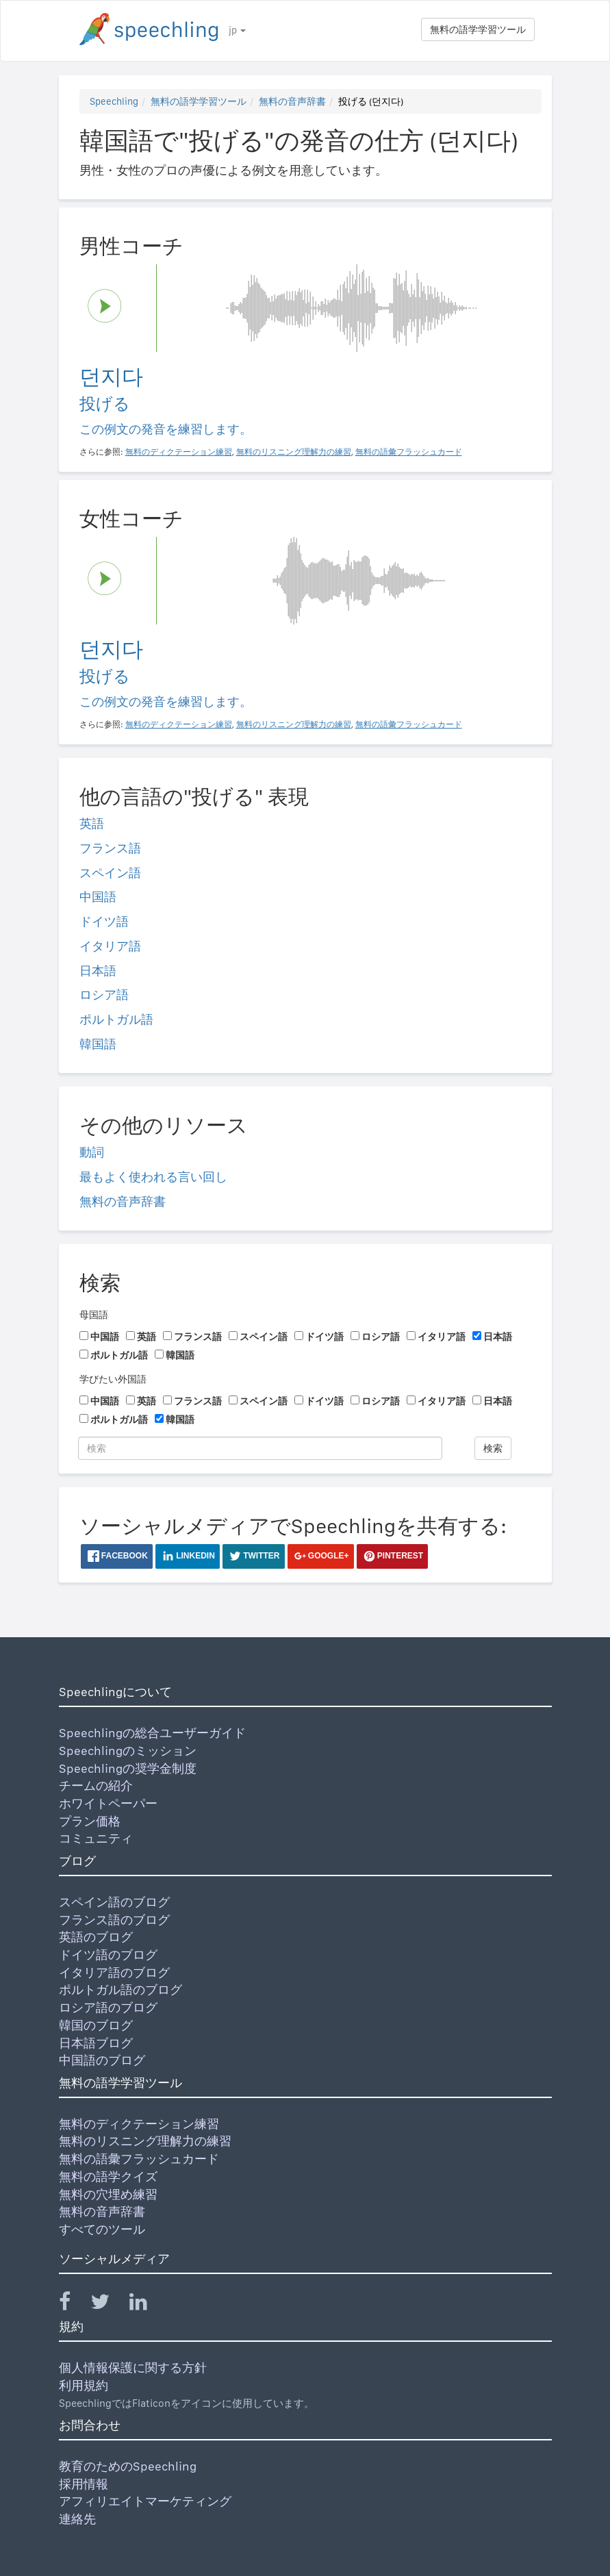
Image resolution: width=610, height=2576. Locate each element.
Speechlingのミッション (127, 1750)
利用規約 (83, 2385)
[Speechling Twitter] (108, 2304)
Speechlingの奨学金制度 (127, 1768)
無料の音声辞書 (292, 101)
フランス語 (110, 848)
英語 (91, 823)
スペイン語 (110, 873)
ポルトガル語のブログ (120, 1989)
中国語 (97, 896)
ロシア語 (104, 994)
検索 (493, 1448)
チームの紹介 (96, 1785)
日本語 (97, 970)
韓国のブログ (96, 2025)
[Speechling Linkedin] (146, 2304)
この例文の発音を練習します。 (165, 429)
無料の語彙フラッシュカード (139, 2158)
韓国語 (97, 1044)
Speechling (114, 101)
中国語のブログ (102, 2060)
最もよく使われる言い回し (153, 1177)
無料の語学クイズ (108, 2176)
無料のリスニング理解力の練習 (145, 2141)
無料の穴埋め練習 (108, 2194)
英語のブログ (96, 1937)
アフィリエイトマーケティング (145, 2501)
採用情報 (83, 2484)
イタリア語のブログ (114, 1972)
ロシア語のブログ (108, 2007)
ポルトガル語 (116, 1019)
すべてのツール (102, 2229)
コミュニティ (96, 1838)
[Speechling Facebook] (73, 2304)
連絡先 (77, 2519)
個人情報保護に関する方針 (133, 2367)
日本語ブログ (96, 2043)
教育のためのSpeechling (127, 2466)
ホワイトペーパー (108, 1803)
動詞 (91, 1152)
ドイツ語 (104, 921)
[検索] (260, 1448)
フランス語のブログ (114, 1919)
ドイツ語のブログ (108, 1954)
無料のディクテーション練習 (139, 2124)
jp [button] (237, 30)
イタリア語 (110, 946)
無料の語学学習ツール (478, 29)
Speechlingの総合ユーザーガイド (152, 1733)
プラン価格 (89, 1821)
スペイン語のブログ (114, 1902)
